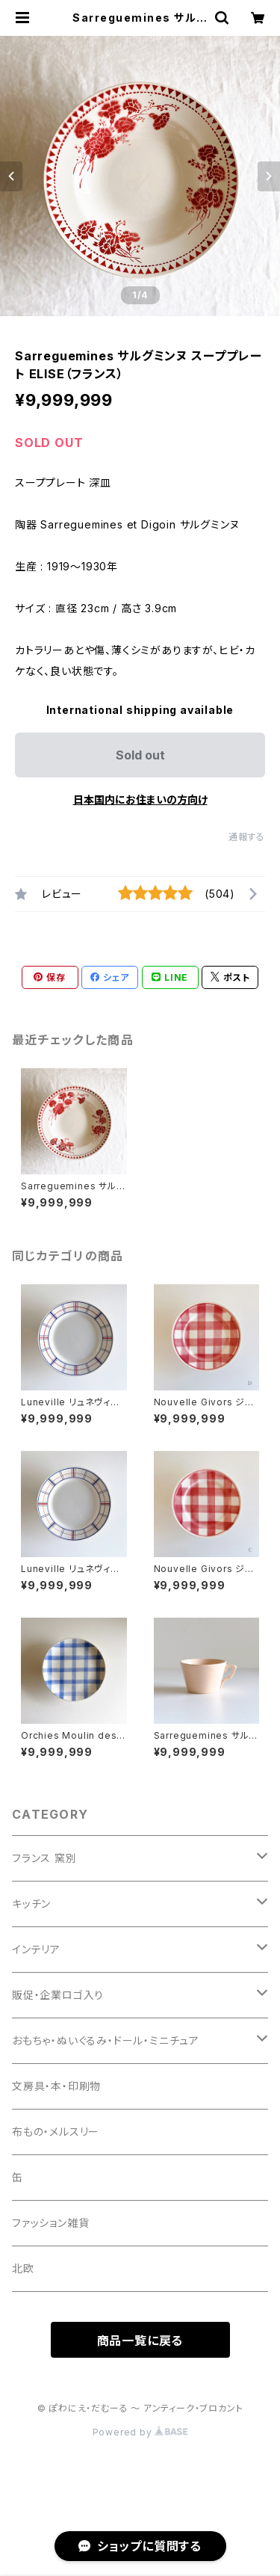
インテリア (36, 1949)
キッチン (31, 1903)
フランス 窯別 (44, 1858)
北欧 (23, 2268)
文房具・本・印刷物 (56, 2086)
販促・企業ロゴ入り (58, 1994)
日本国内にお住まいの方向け (140, 799)
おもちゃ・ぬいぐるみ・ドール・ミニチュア (105, 2040)
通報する (246, 836)
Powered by (140, 2432)
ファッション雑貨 (50, 2222)
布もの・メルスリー (55, 2131)
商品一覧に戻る (140, 2340)
